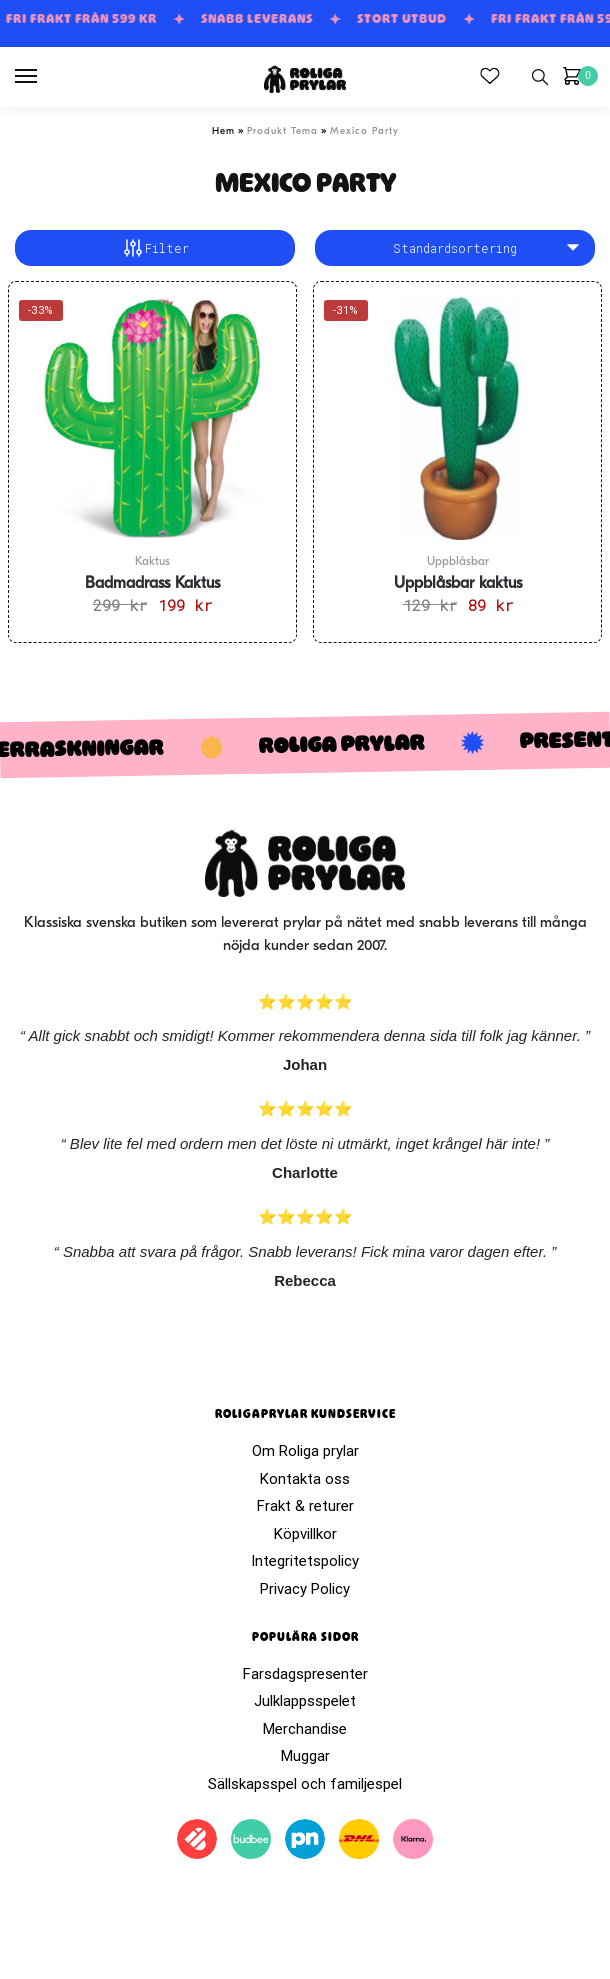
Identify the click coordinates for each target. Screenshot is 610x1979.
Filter (155, 248)
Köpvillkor (305, 1534)
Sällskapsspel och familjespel (305, 1784)
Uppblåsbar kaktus (458, 584)
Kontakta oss (305, 1479)
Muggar (305, 1756)
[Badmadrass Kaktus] (152, 418)
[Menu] (45, 77)
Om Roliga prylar (305, 1451)
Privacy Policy (305, 1589)
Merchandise (305, 1729)
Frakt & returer (305, 1506)
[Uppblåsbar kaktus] (457, 418)
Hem (223, 131)
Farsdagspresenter (305, 1674)
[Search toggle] (540, 77)
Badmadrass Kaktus (152, 584)
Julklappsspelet (305, 1701)
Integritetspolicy (305, 1561)
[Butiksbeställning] (455, 248)
